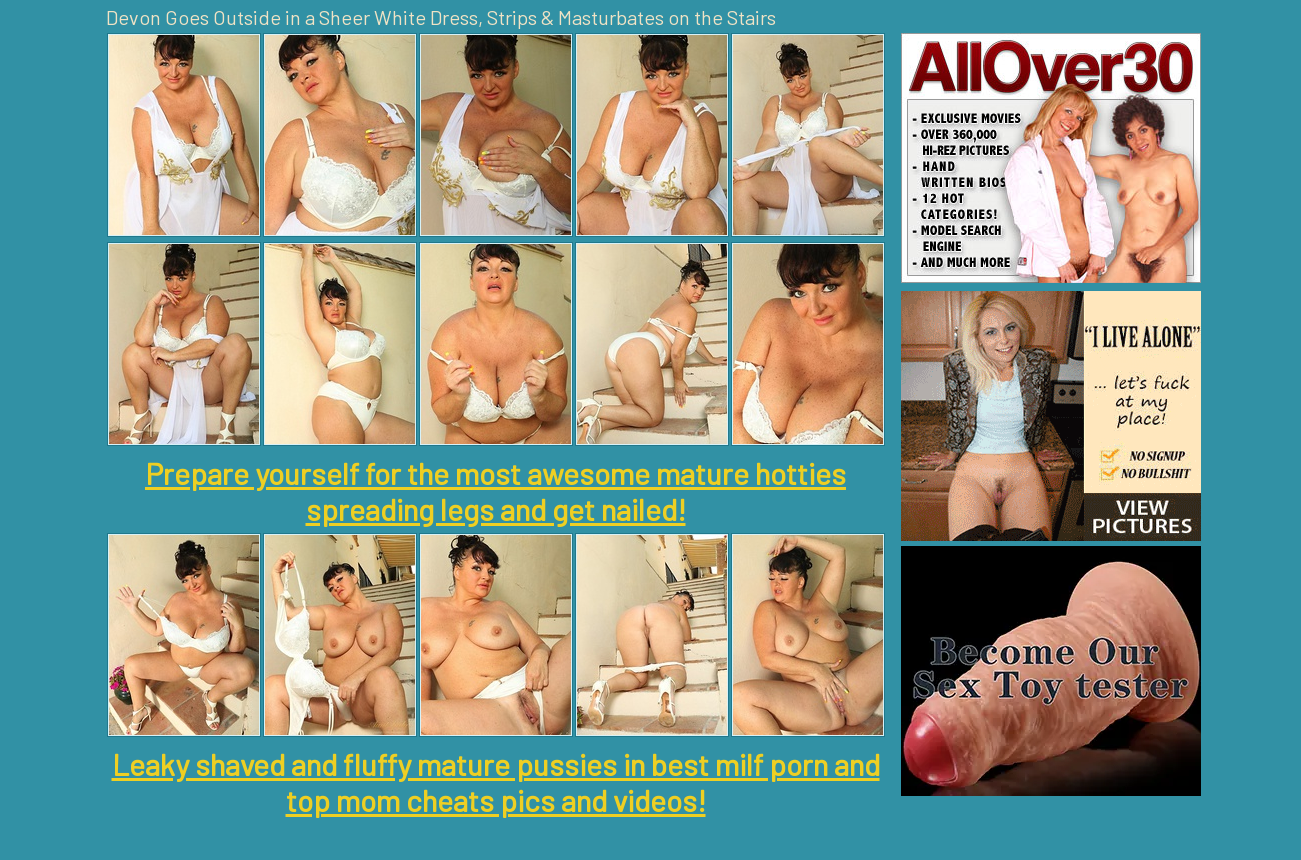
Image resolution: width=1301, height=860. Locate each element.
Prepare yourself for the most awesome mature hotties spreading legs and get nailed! (495, 491)
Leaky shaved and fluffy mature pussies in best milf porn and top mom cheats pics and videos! (496, 782)
